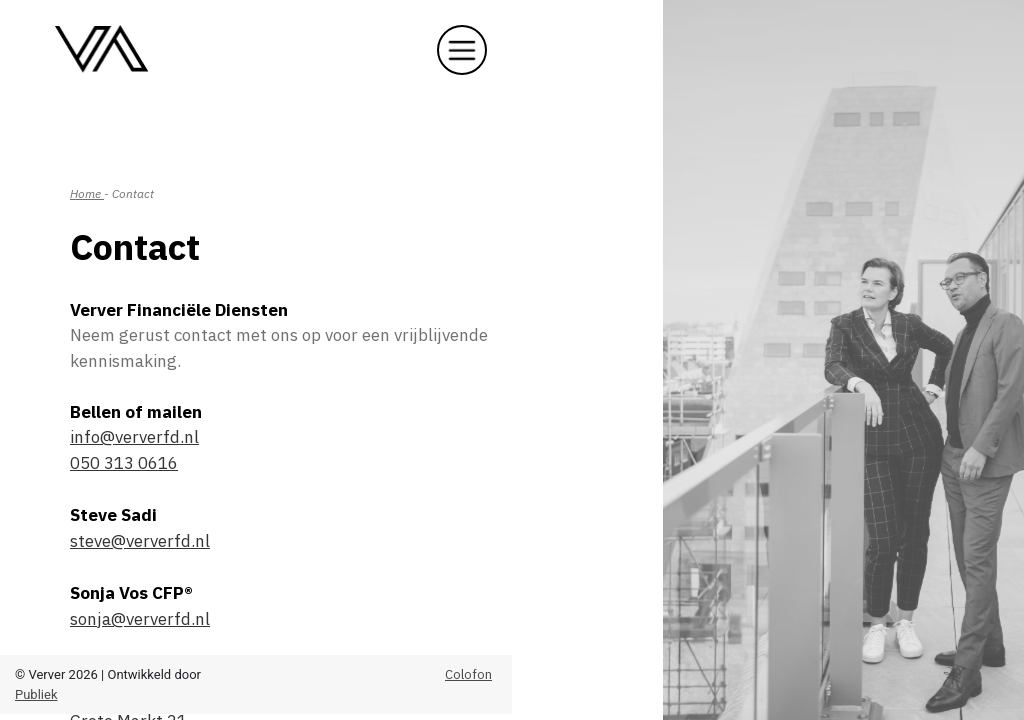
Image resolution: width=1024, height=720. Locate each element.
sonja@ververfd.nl (140, 619)
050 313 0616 (124, 463)
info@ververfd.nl (134, 437)
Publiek (36, 694)
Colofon (468, 674)
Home (87, 193)
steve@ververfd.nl (140, 541)
